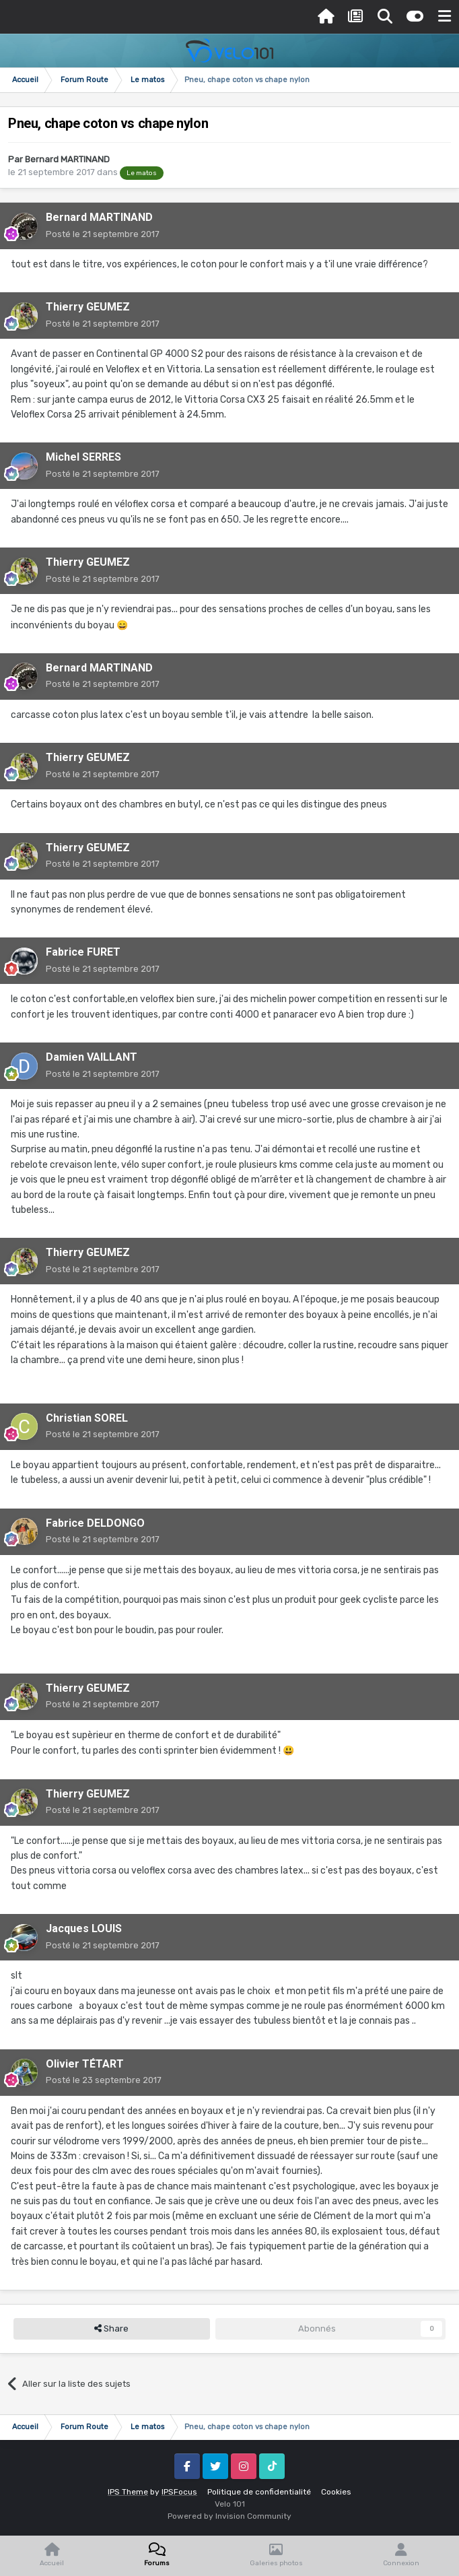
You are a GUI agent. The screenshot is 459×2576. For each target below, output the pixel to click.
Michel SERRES (83, 457)
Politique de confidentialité (259, 2492)
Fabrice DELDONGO (95, 1523)
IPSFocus (179, 2492)
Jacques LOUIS (84, 1928)
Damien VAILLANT (91, 1057)
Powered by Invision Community (229, 2516)
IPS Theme (128, 2492)
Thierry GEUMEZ (88, 306)
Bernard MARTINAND (67, 159)
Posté (103, 234)
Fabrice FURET (83, 952)
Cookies (336, 2492)
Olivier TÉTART (85, 2063)
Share (111, 2329)
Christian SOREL (87, 1418)
